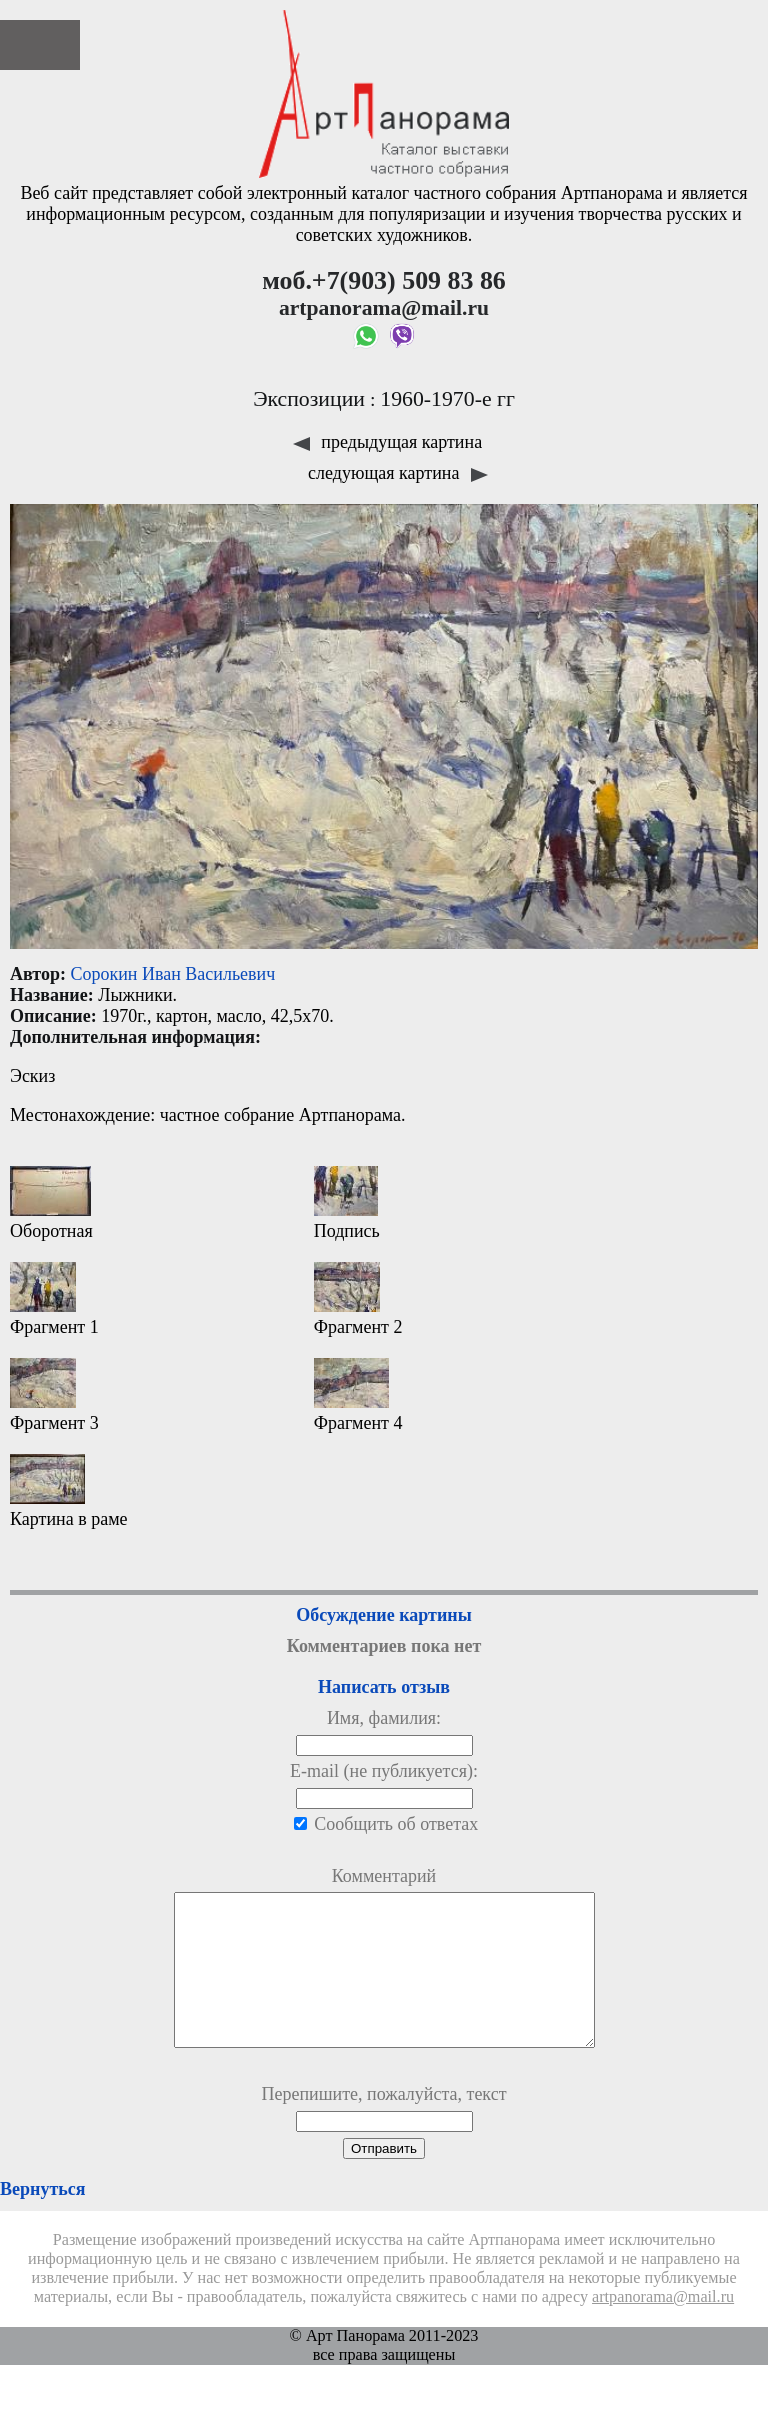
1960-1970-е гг (447, 399)
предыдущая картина (387, 442)
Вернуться (42, 2219)
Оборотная (51, 1203)
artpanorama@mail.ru (663, 2327)
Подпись (347, 1203)
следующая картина (398, 473)
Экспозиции (309, 399)
